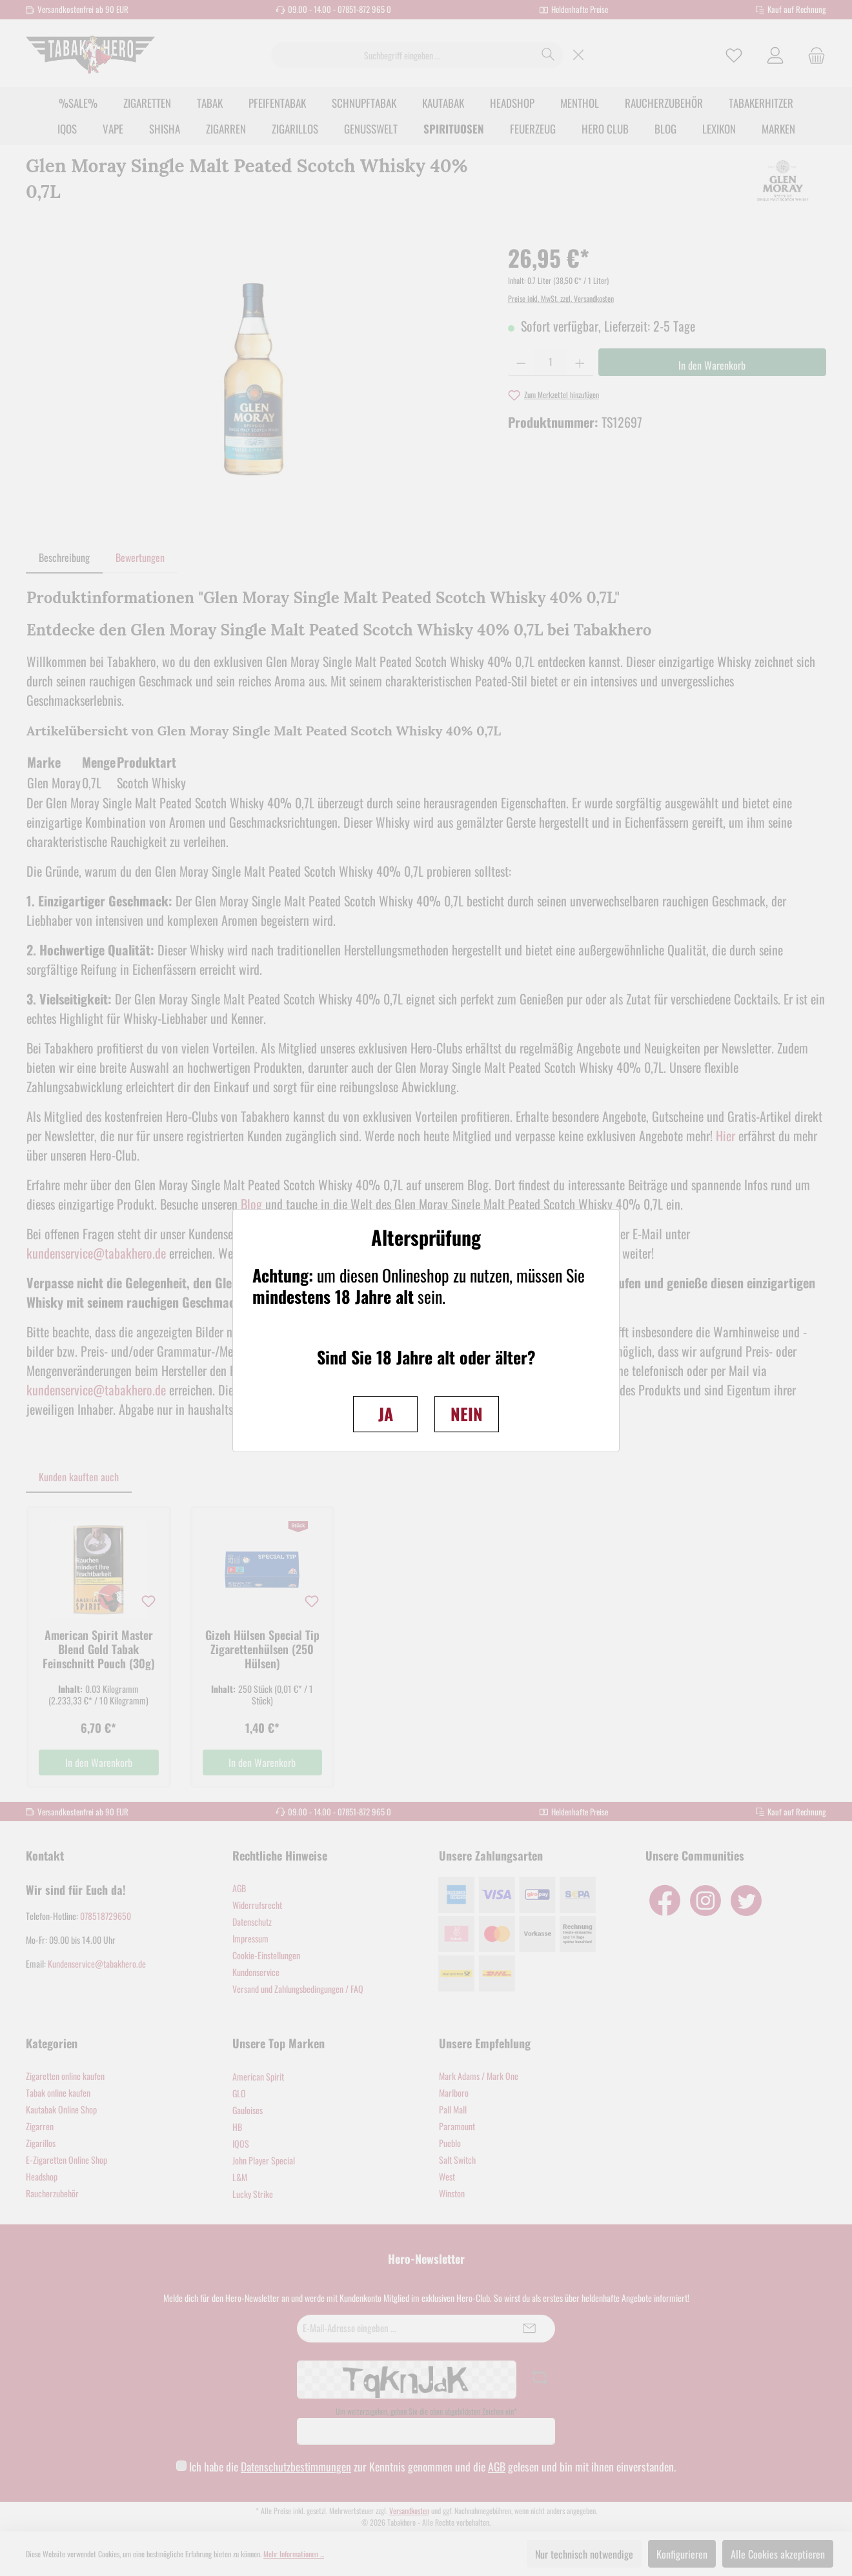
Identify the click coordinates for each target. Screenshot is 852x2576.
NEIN (467, 1414)
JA (385, 1414)
